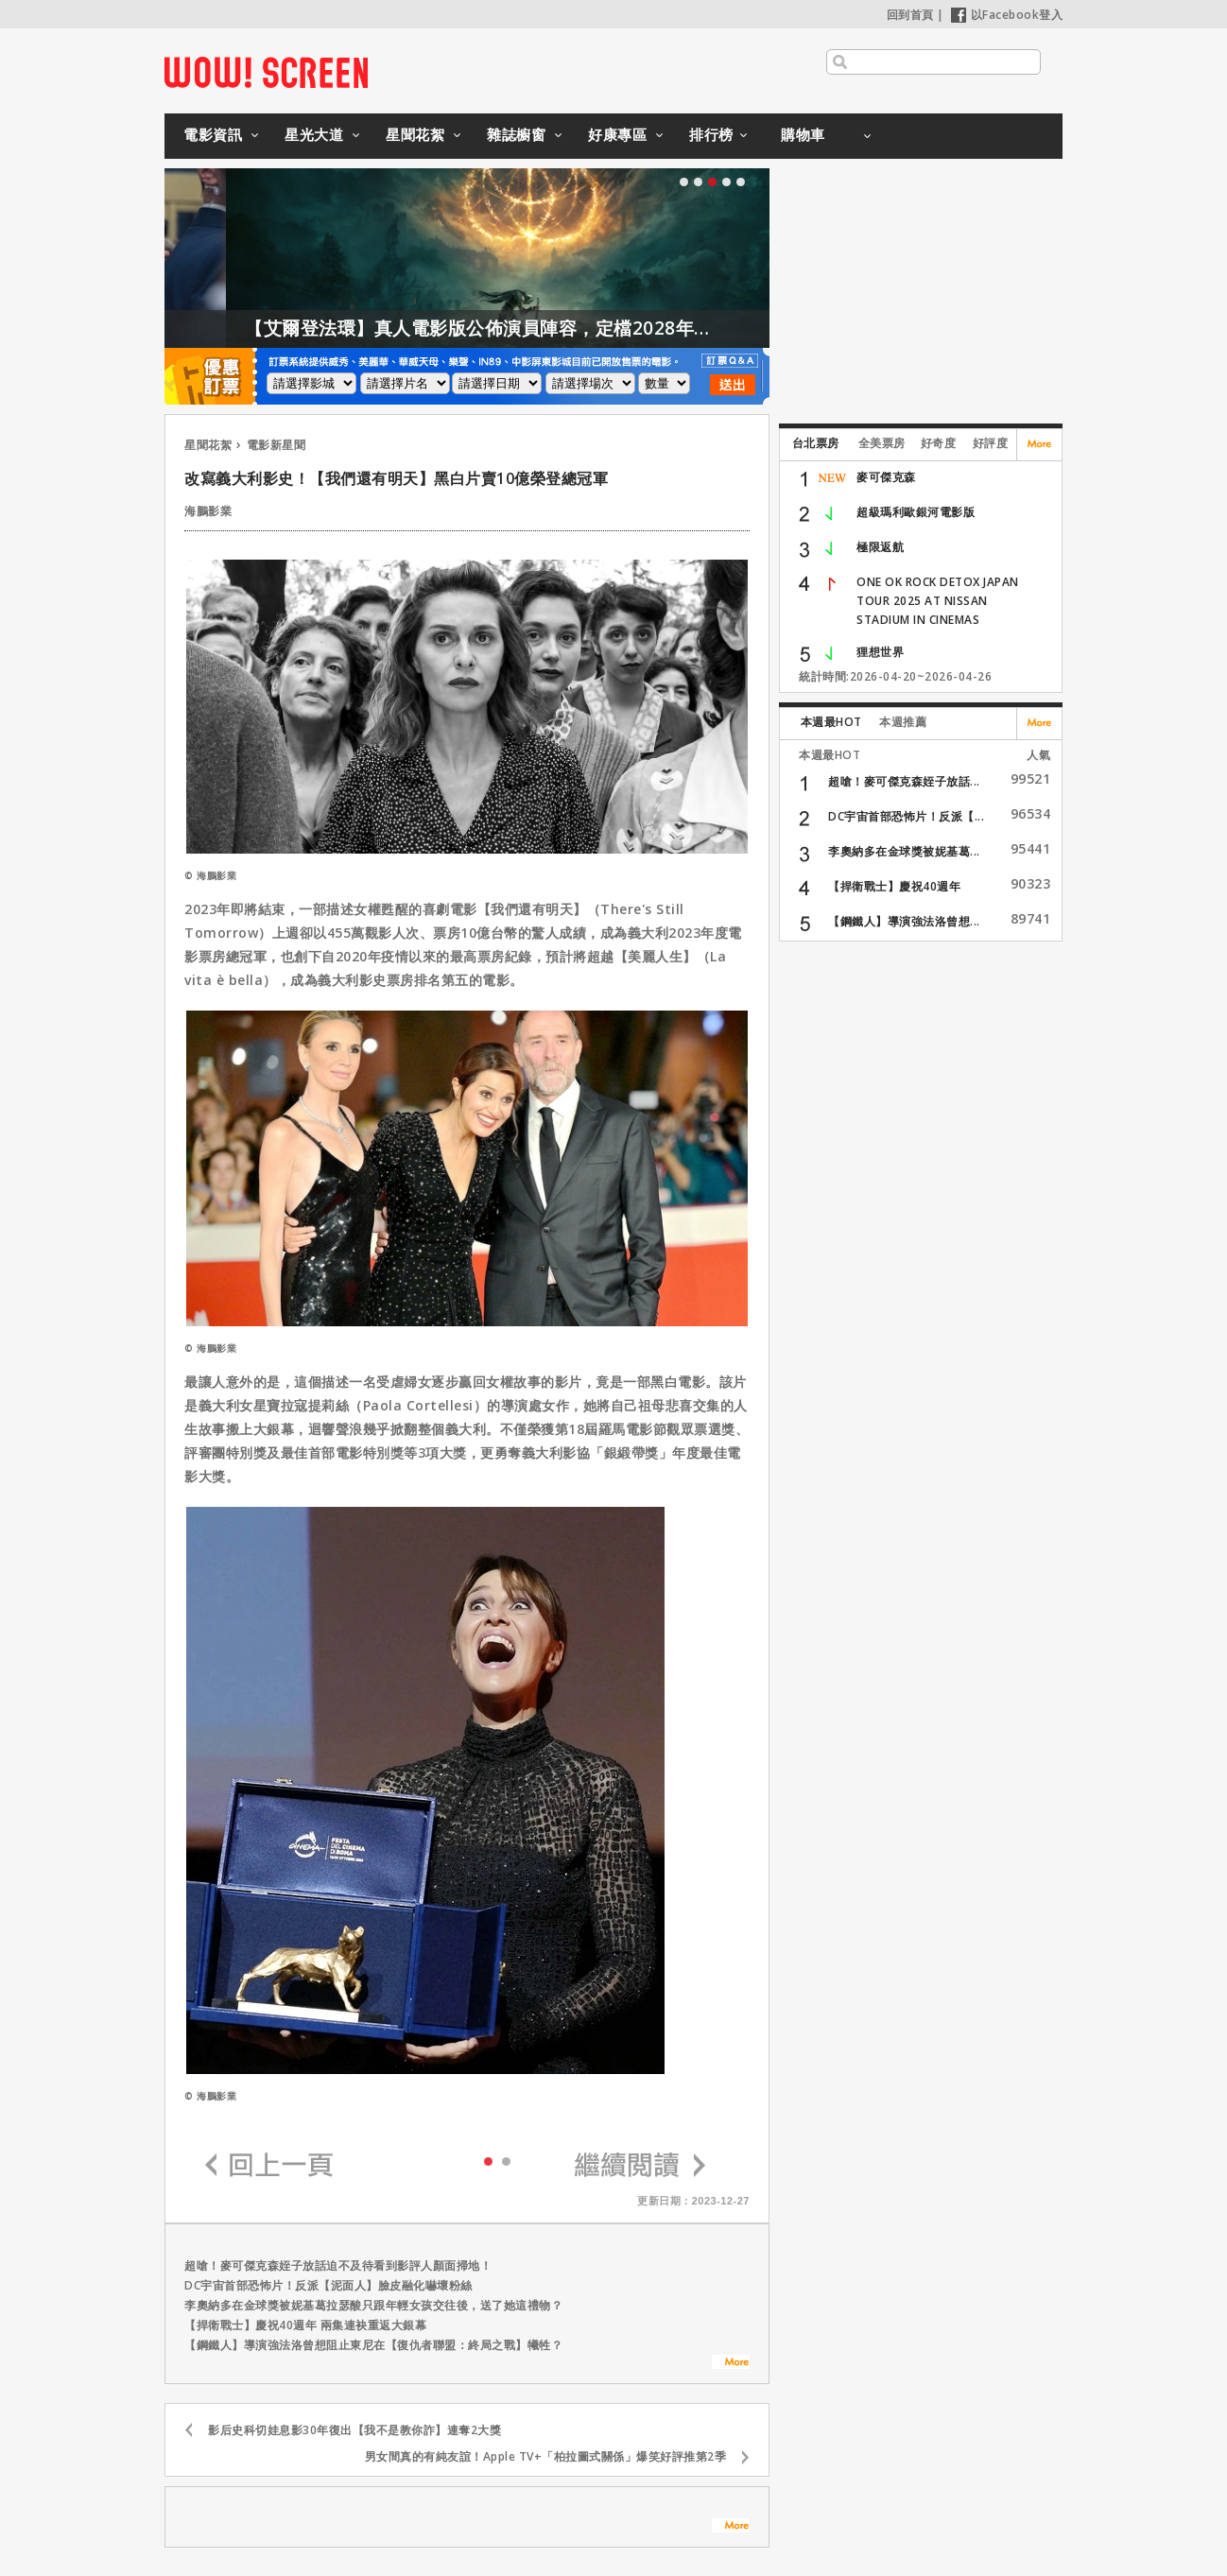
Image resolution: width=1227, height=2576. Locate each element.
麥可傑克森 (886, 477)
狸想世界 (880, 652)
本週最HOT (831, 722)
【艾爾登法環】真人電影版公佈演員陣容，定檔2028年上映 (524, 328)
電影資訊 (212, 134)
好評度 (991, 443)
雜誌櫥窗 (516, 134)
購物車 (803, 134)
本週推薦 (902, 722)
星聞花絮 (415, 134)
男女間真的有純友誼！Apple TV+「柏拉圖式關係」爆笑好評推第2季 (546, 2456)
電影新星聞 (276, 445)
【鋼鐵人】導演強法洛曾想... (904, 921)
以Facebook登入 (1007, 15)
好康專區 (617, 134)
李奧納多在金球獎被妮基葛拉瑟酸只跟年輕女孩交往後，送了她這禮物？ (373, 2305)
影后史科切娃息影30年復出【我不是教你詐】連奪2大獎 (354, 2430)
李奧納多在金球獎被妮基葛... (904, 851)
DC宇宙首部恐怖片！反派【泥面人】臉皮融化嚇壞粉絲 (328, 2285)
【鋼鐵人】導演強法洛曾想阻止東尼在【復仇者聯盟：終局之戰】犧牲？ (373, 2345)
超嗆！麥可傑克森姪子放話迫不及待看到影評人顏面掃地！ (338, 2265)
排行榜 (711, 134)
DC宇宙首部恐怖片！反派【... (906, 816)
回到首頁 (910, 15)
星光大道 (314, 134)
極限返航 (880, 547)
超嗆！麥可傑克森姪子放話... (904, 781)
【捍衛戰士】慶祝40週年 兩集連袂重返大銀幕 (305, 2325)
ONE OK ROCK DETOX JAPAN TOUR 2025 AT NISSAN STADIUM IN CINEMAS (937, 601)
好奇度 (939, 443)
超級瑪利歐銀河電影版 (915, 512)
